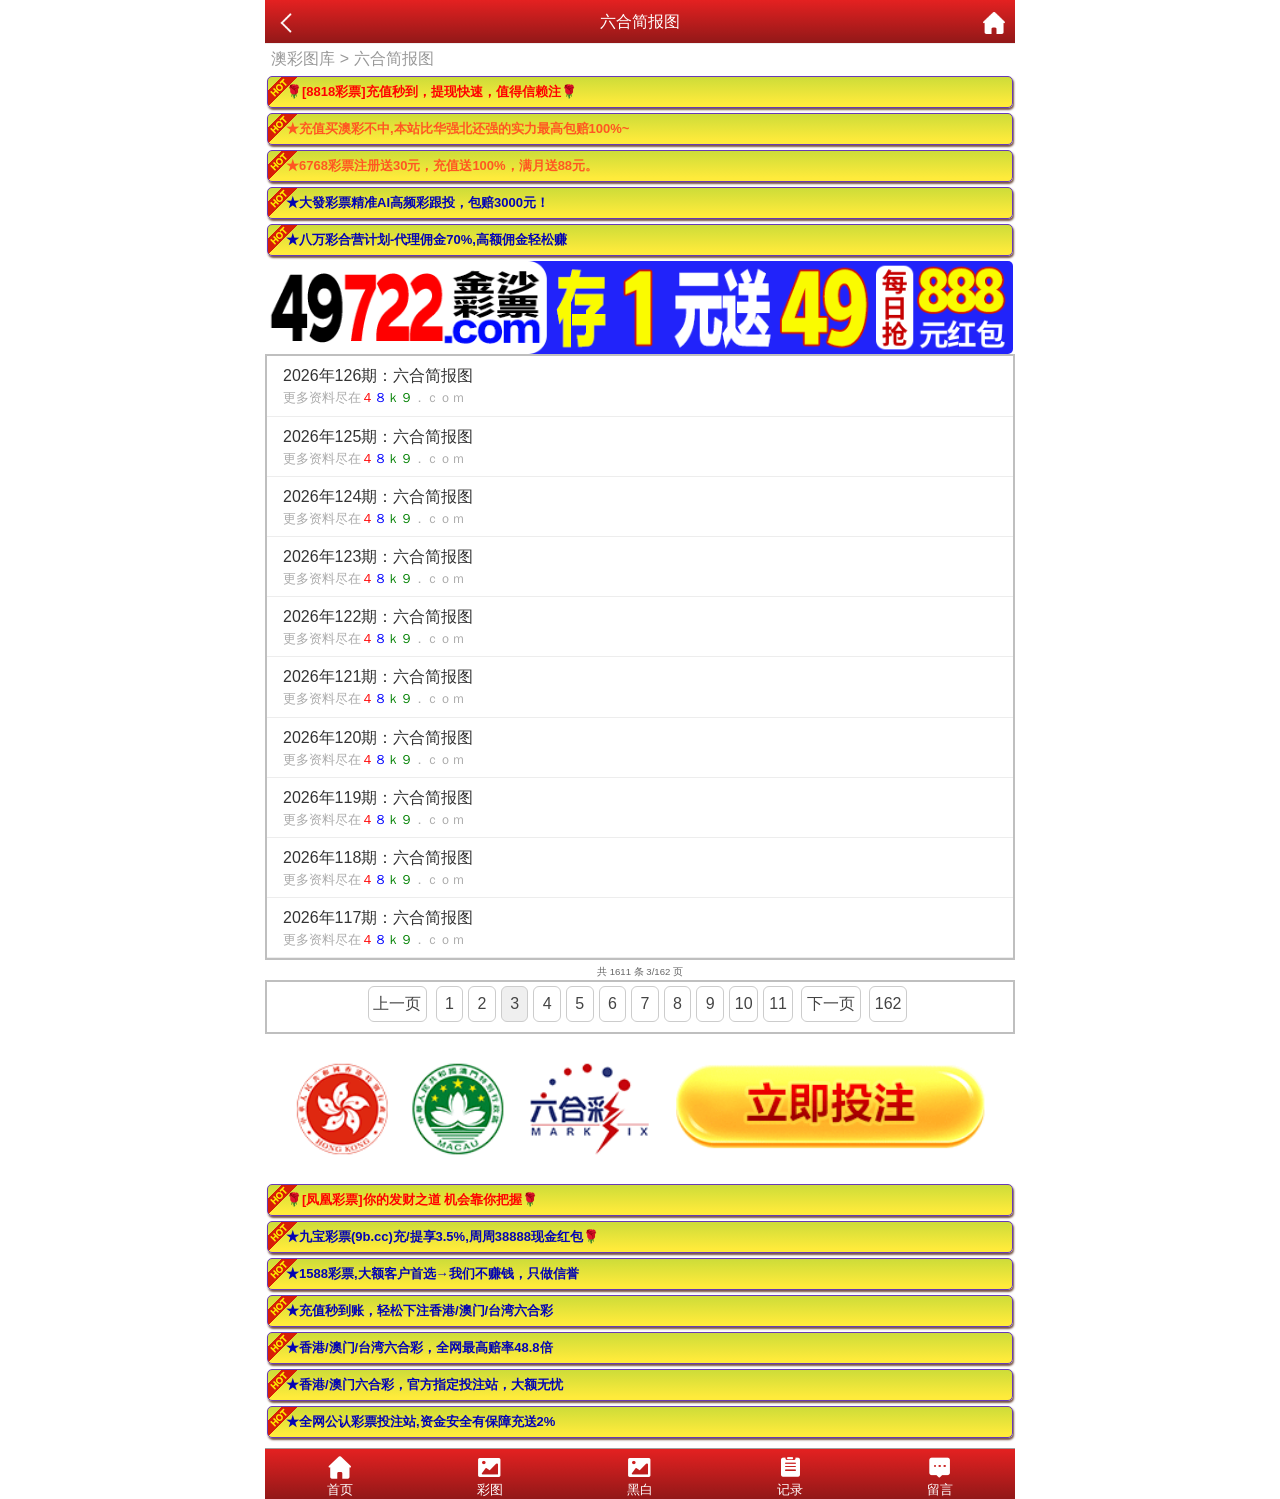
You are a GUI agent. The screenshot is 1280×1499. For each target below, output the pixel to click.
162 (888, 1003)
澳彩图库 (303, 58)
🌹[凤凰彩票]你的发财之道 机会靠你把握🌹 (412, 1199)
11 (778, 1003)
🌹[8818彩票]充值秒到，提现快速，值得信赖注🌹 (431, 91)
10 (744, 1003)
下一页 (831, 1003)
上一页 (397, 1003)
